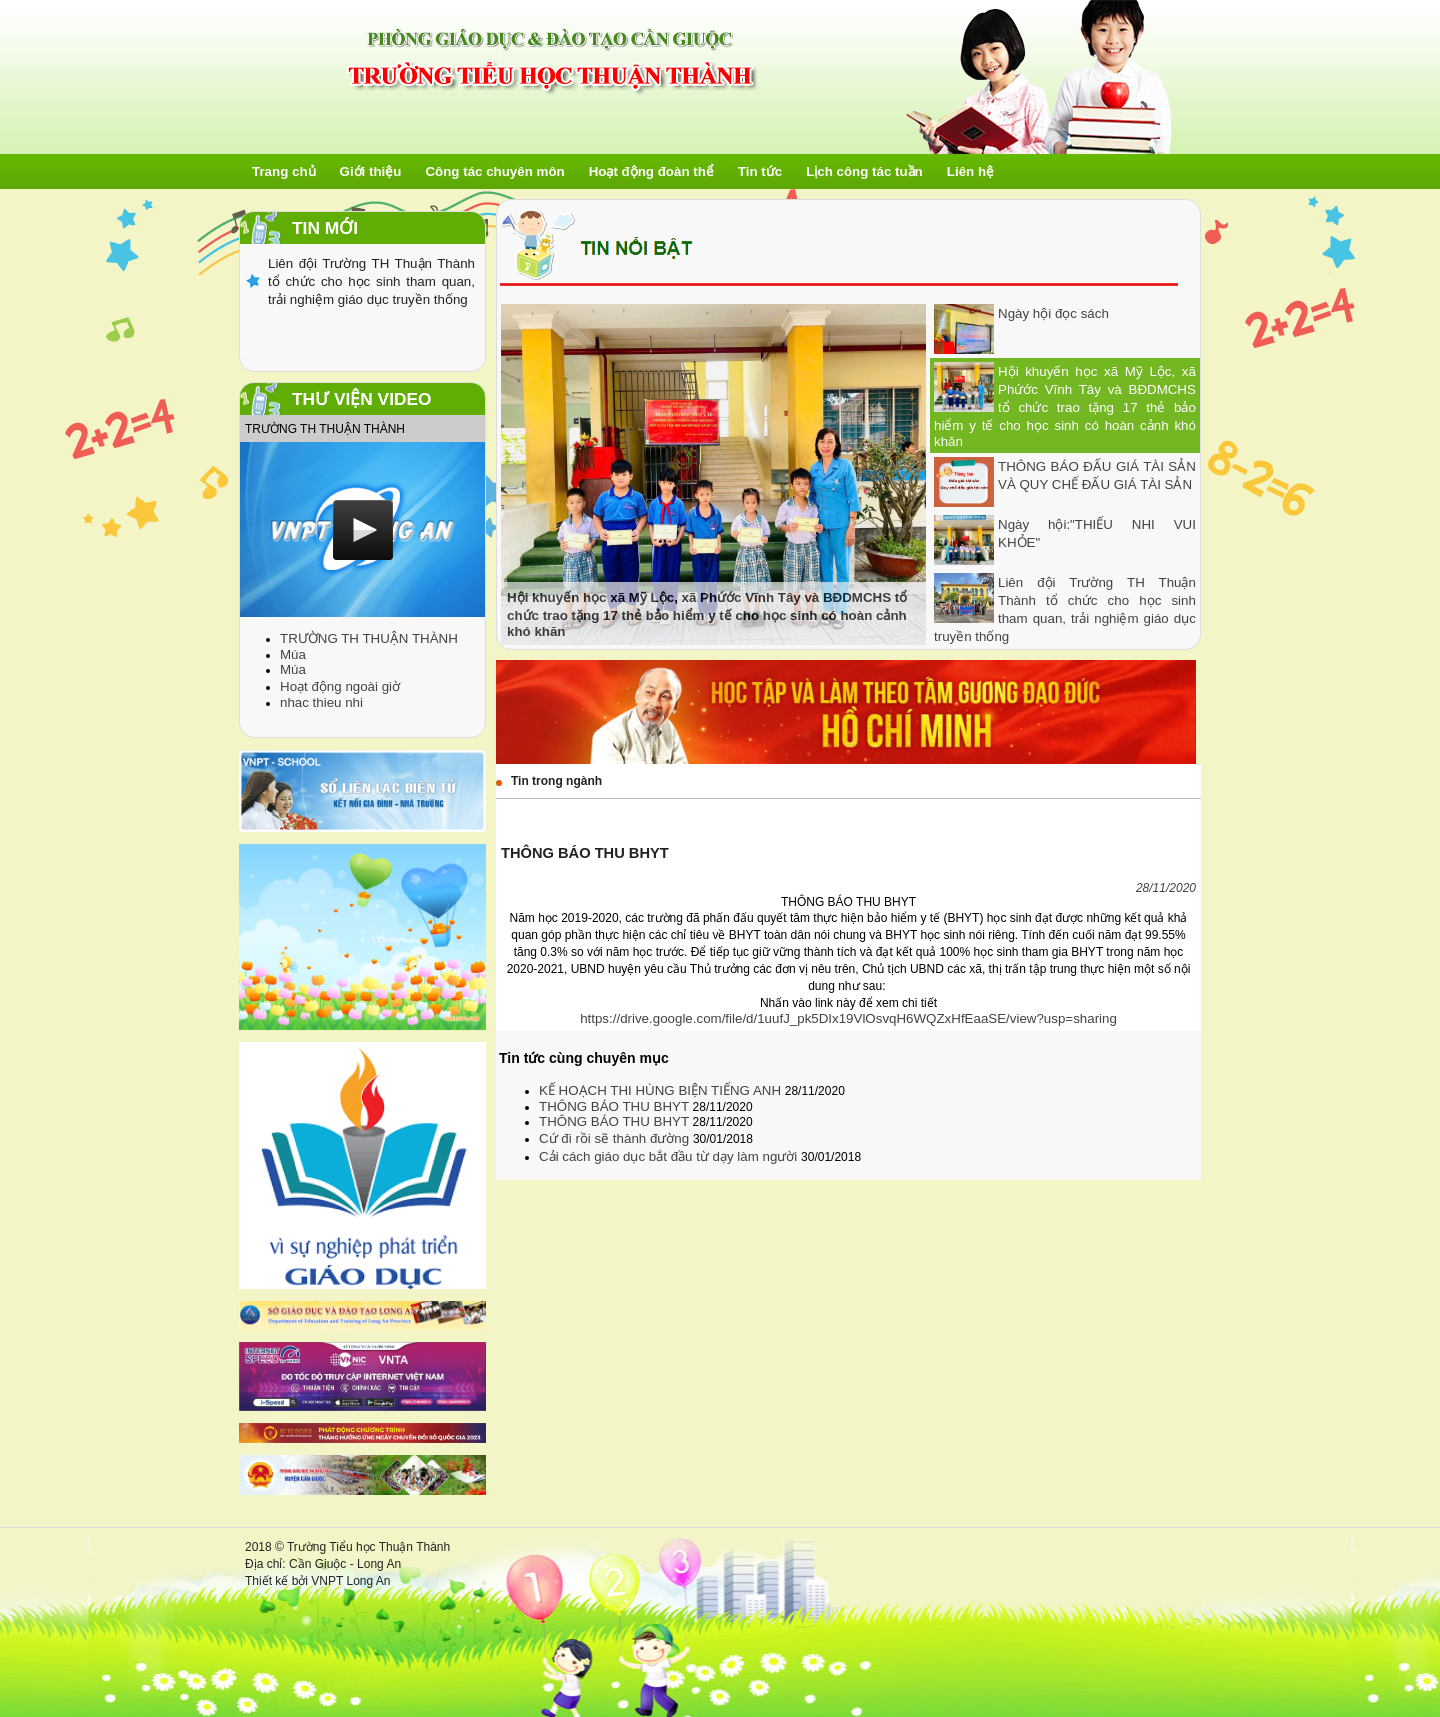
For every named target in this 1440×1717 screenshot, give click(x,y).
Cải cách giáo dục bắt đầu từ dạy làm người (670, 1156)
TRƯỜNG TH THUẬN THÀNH (369, 638)
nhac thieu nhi (321, 702)
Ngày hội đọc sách (1053, 313)
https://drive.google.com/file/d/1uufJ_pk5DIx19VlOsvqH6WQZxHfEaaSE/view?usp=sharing (848, 1018)
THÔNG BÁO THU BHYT (616, 1106)
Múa (293, 654)
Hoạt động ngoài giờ (340, 686)
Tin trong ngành (556, 781)
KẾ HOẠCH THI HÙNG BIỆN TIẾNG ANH (662, 1090)
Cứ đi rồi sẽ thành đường (616, 1138)
